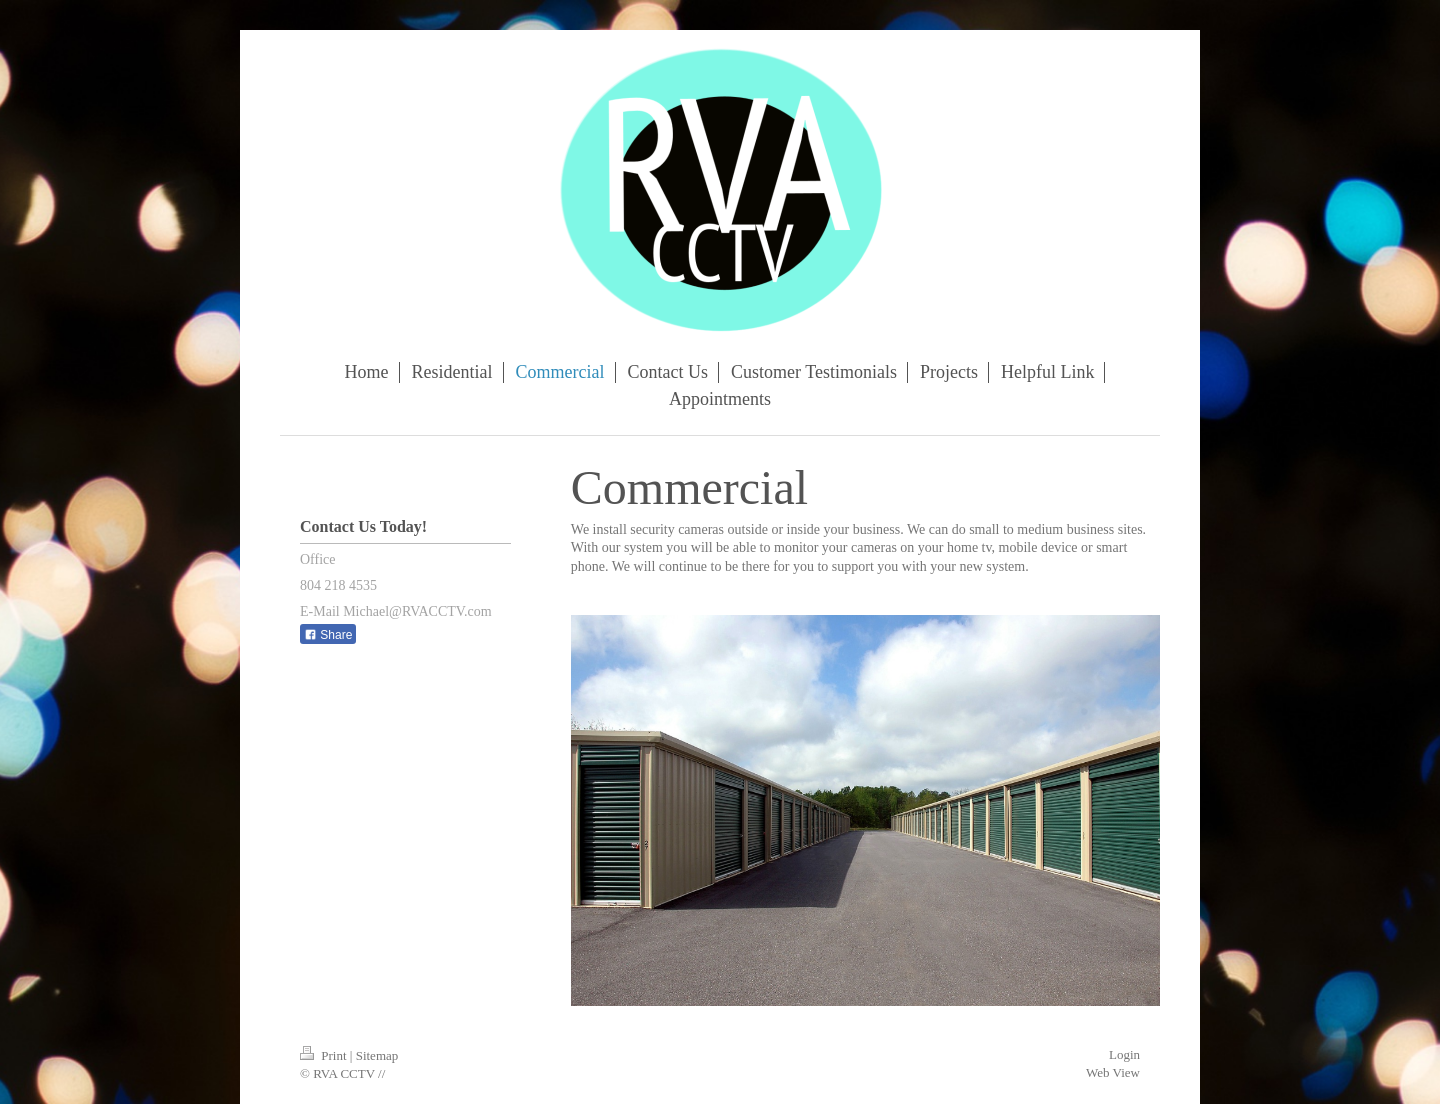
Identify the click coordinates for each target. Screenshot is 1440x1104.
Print (325, 1055)
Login (1124, 1054)
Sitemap (377, 1055)
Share (328, 635)
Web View (1113, 1072)
